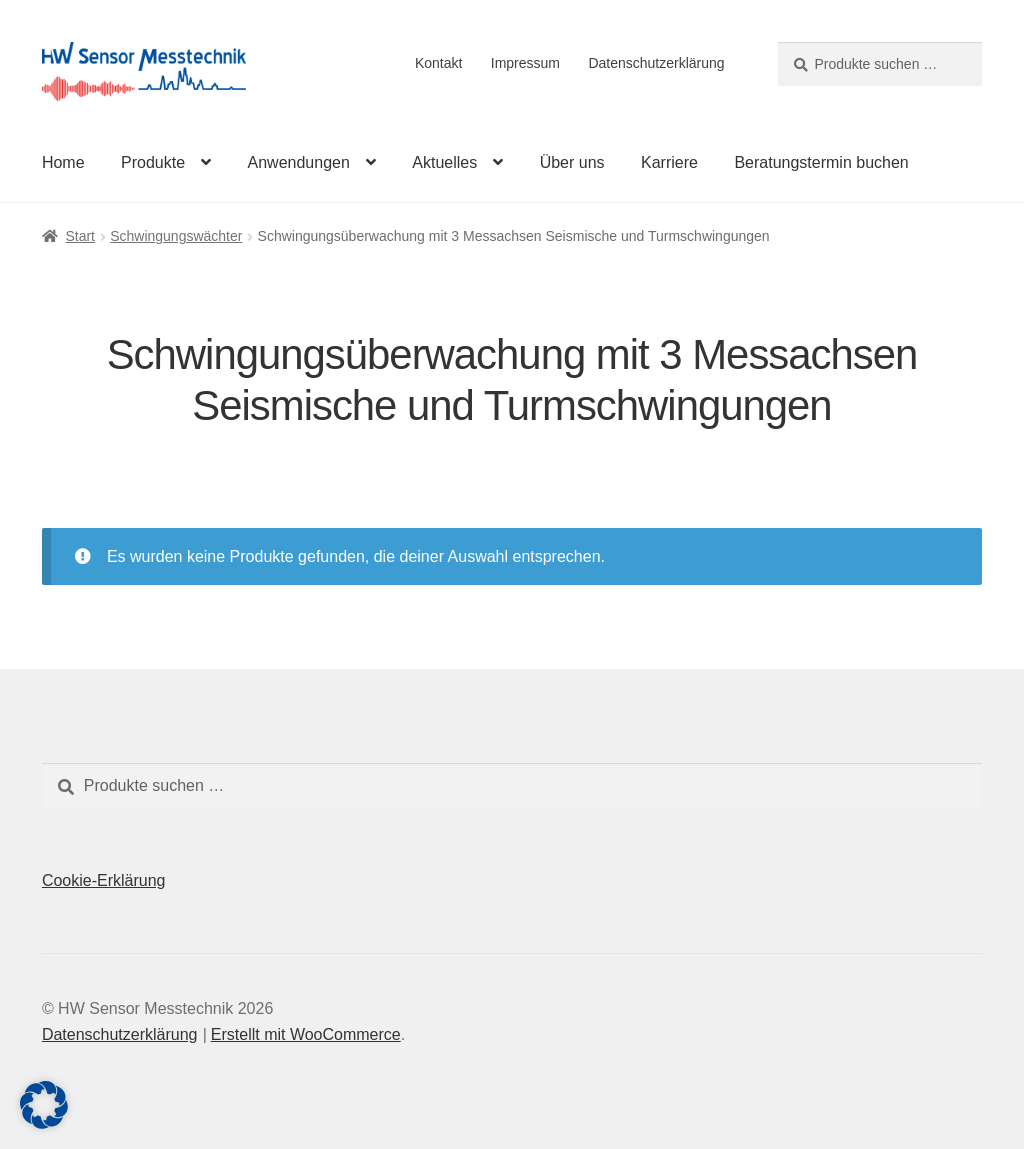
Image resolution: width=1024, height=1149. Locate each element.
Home (63, 162)
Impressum (525, 63)
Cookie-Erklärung (104, 880)
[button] (44, 1105)
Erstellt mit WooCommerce (306, 1034)
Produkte (153, 162)
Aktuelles (444, 162)
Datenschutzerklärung (656, 63)
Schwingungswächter (176, 236)
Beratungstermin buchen (821, 162)
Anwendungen (299, 162)
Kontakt (438, 63)
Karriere (669, 162)
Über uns (572, 162)
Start (80, 236)
